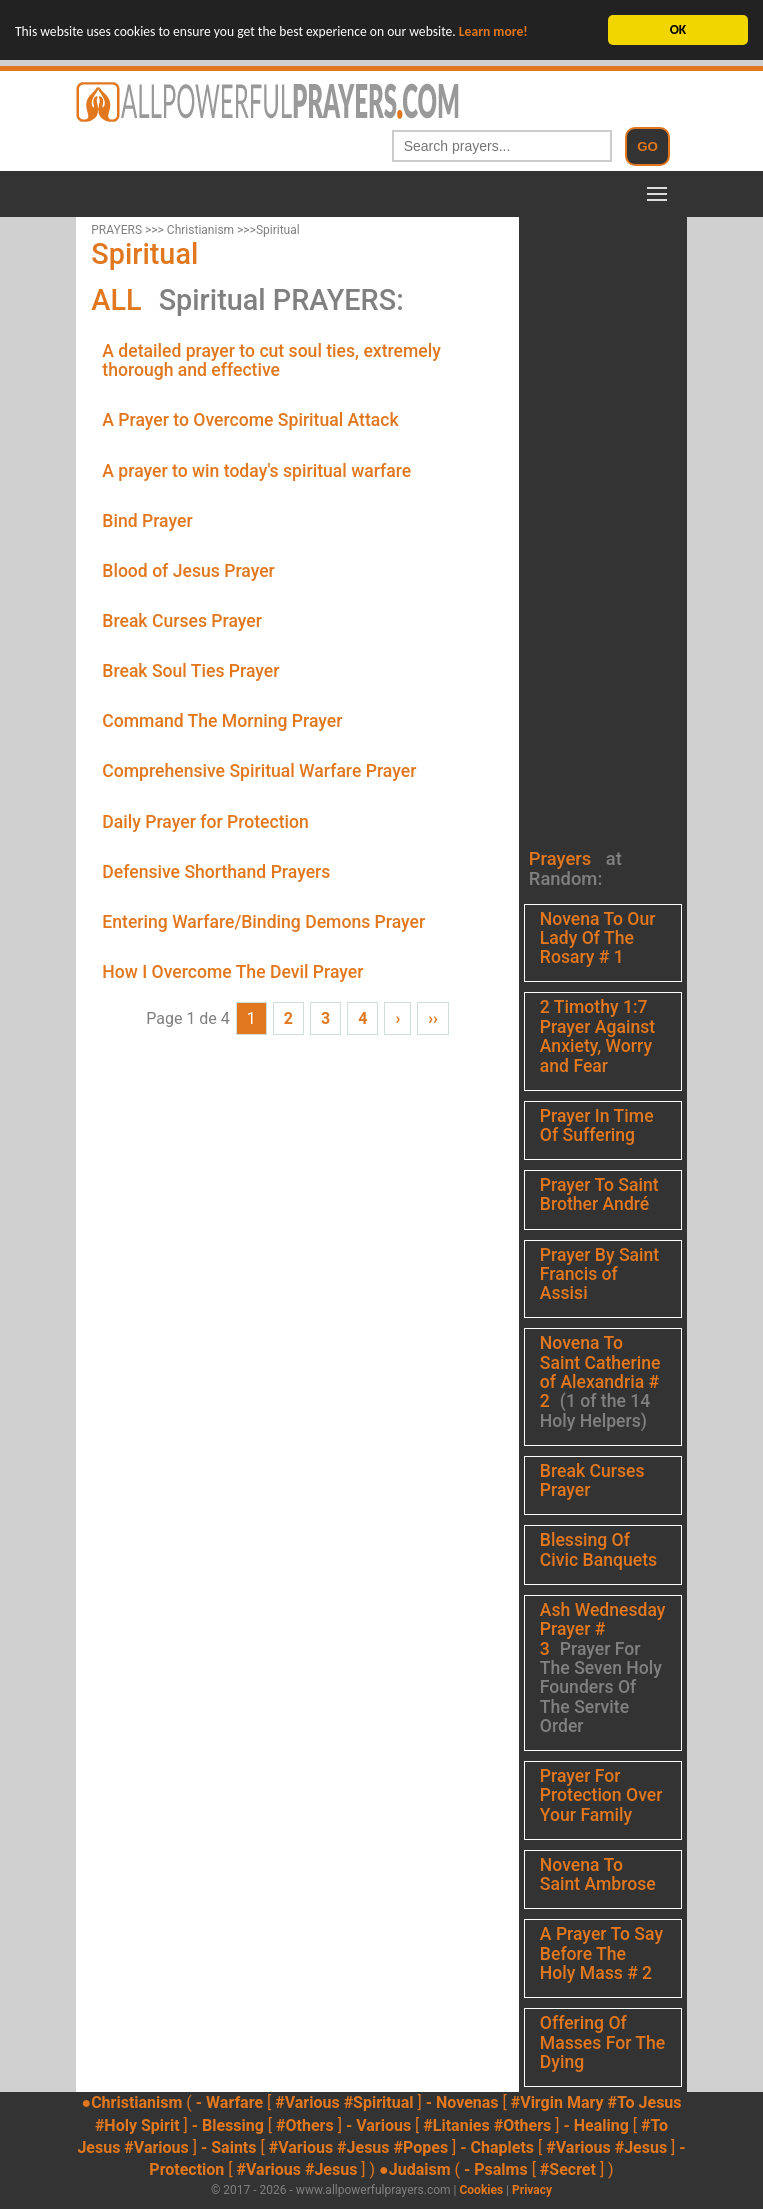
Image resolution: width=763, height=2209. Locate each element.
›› (433, 1018)
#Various (307, 2102)
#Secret (568, 2169)
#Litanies (456, 2124)
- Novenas (462, 2102)
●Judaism (414, 2169)
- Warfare (229, 2102)
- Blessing (228, 2124)
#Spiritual (379, 2102)
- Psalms (496, 2169)
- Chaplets (497, 2147)
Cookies (481, 2190)
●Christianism (131, 2102)
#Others (305, 2124)
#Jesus (363, 2147)
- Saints (229, 2147)
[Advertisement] (598, 517)
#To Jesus (645, 2102)
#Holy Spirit (137, 2124)
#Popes (421, 2147)
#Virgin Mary (557, 2102)
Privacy (532, 2190)
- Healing (595, 2124)
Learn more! (493, 31)
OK (678, 29)
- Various (378, 2124)
